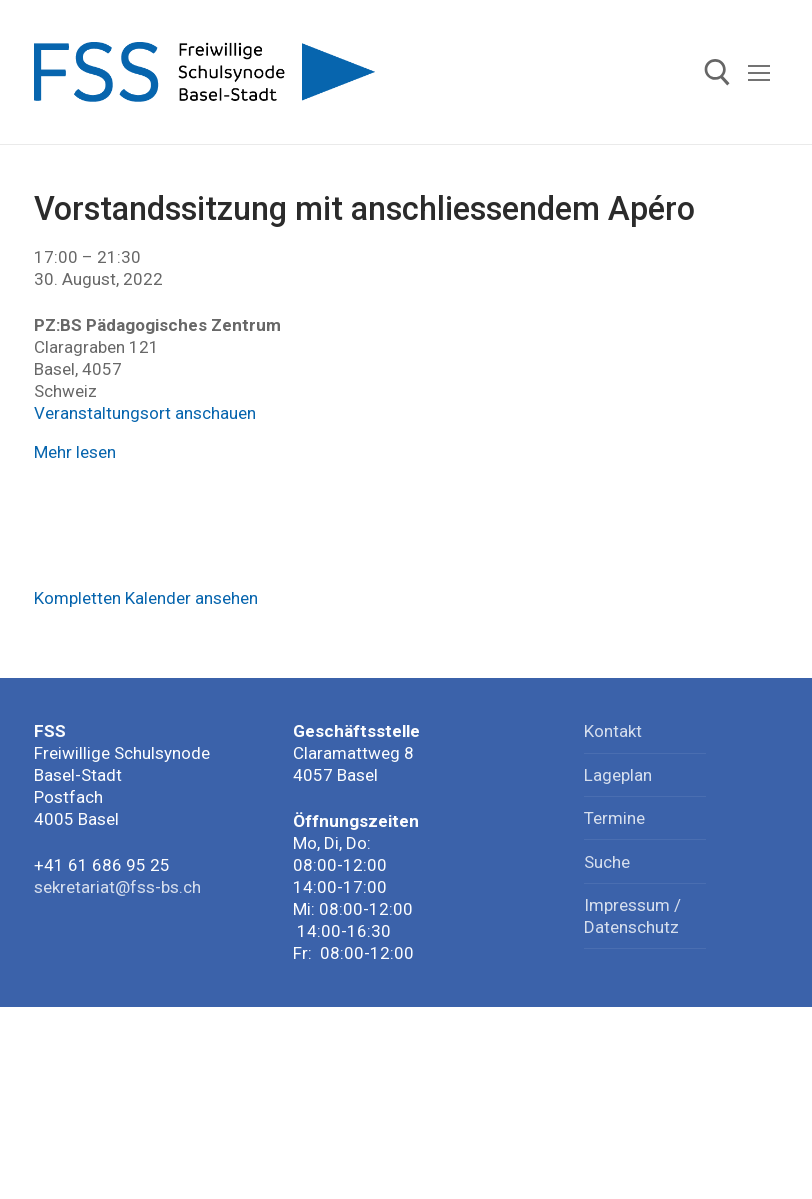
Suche (607, 862)
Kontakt (613, 731)
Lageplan (618, 775)
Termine (614, 818)
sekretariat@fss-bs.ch (117, 887)
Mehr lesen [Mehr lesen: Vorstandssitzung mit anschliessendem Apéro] (75, 452)
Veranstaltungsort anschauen (145, 413)
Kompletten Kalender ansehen (146, 598)
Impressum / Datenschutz (632, 916)
